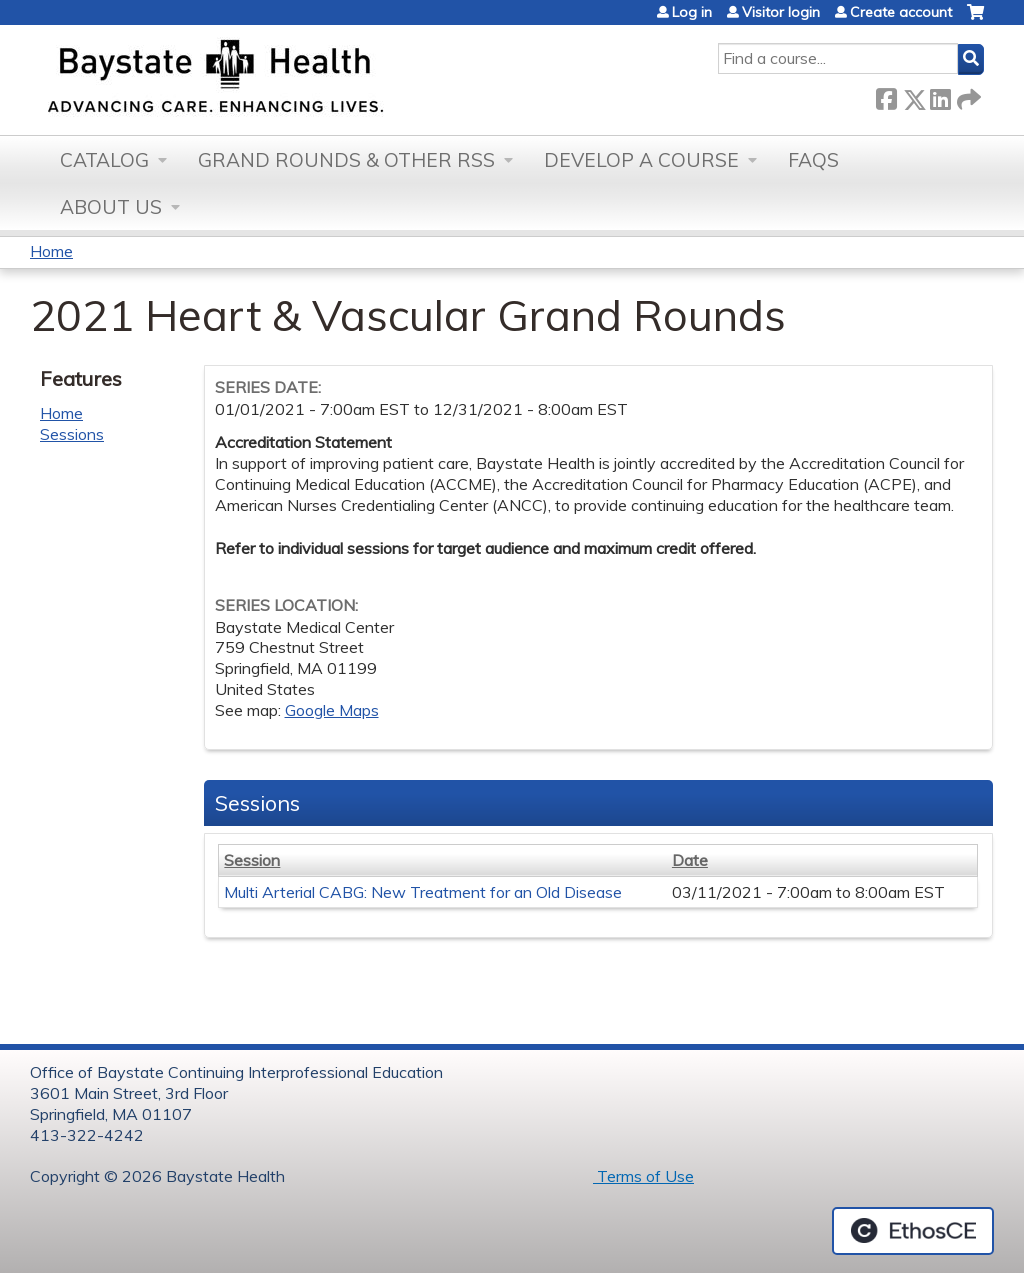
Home (51, 251)
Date (690, 860)
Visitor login (781, 12)
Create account (901, 12)
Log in (692, 12)
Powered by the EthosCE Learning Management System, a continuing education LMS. (913, 1231)
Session (252, 860)
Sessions (72, 434)
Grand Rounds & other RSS (346, 160)
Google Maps (332, 710)
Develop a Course (641, 160)
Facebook (886, 95)
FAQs (813, 160)
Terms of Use (643, 1176)
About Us (111, 207)
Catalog (104, 160)
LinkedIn (940, 95)
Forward (967, 95)
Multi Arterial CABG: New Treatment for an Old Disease (423, 892)
